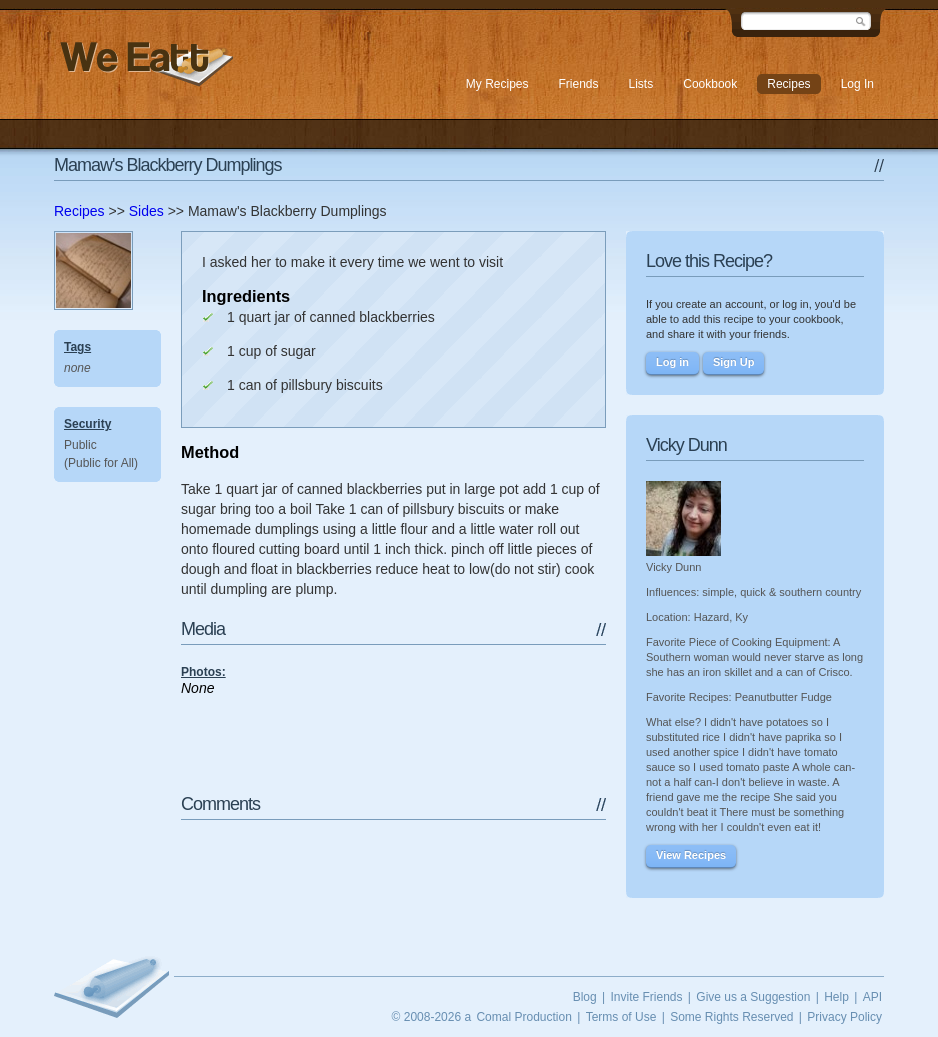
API (872, 997)
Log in (672, 362)
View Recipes (691, 855)
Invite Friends (646, 997)
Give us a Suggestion (753, 997)
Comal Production (523, 1017)
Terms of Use (621, 1017)
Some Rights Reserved (731, 1017)
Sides (146, 211)
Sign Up (734, 362)
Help (836, 997)
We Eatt (144, 63)
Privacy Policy (844, 1017)
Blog (585, 997)
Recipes (79, 211)
